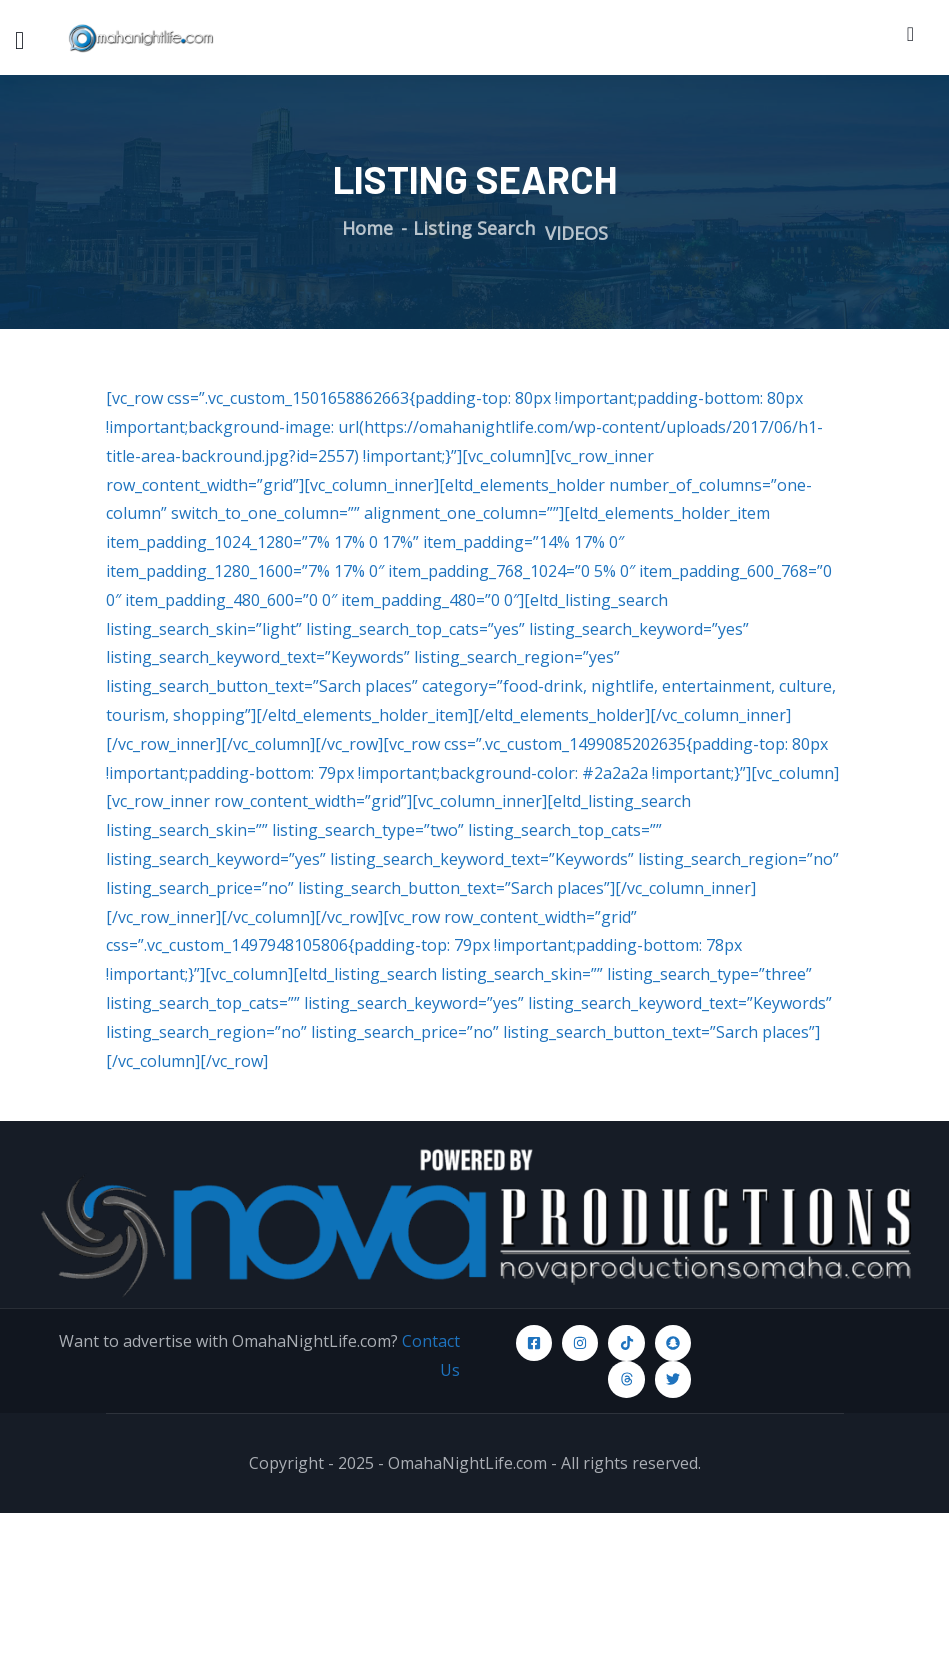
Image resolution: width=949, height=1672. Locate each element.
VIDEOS (576, 233)
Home (367, 228)
